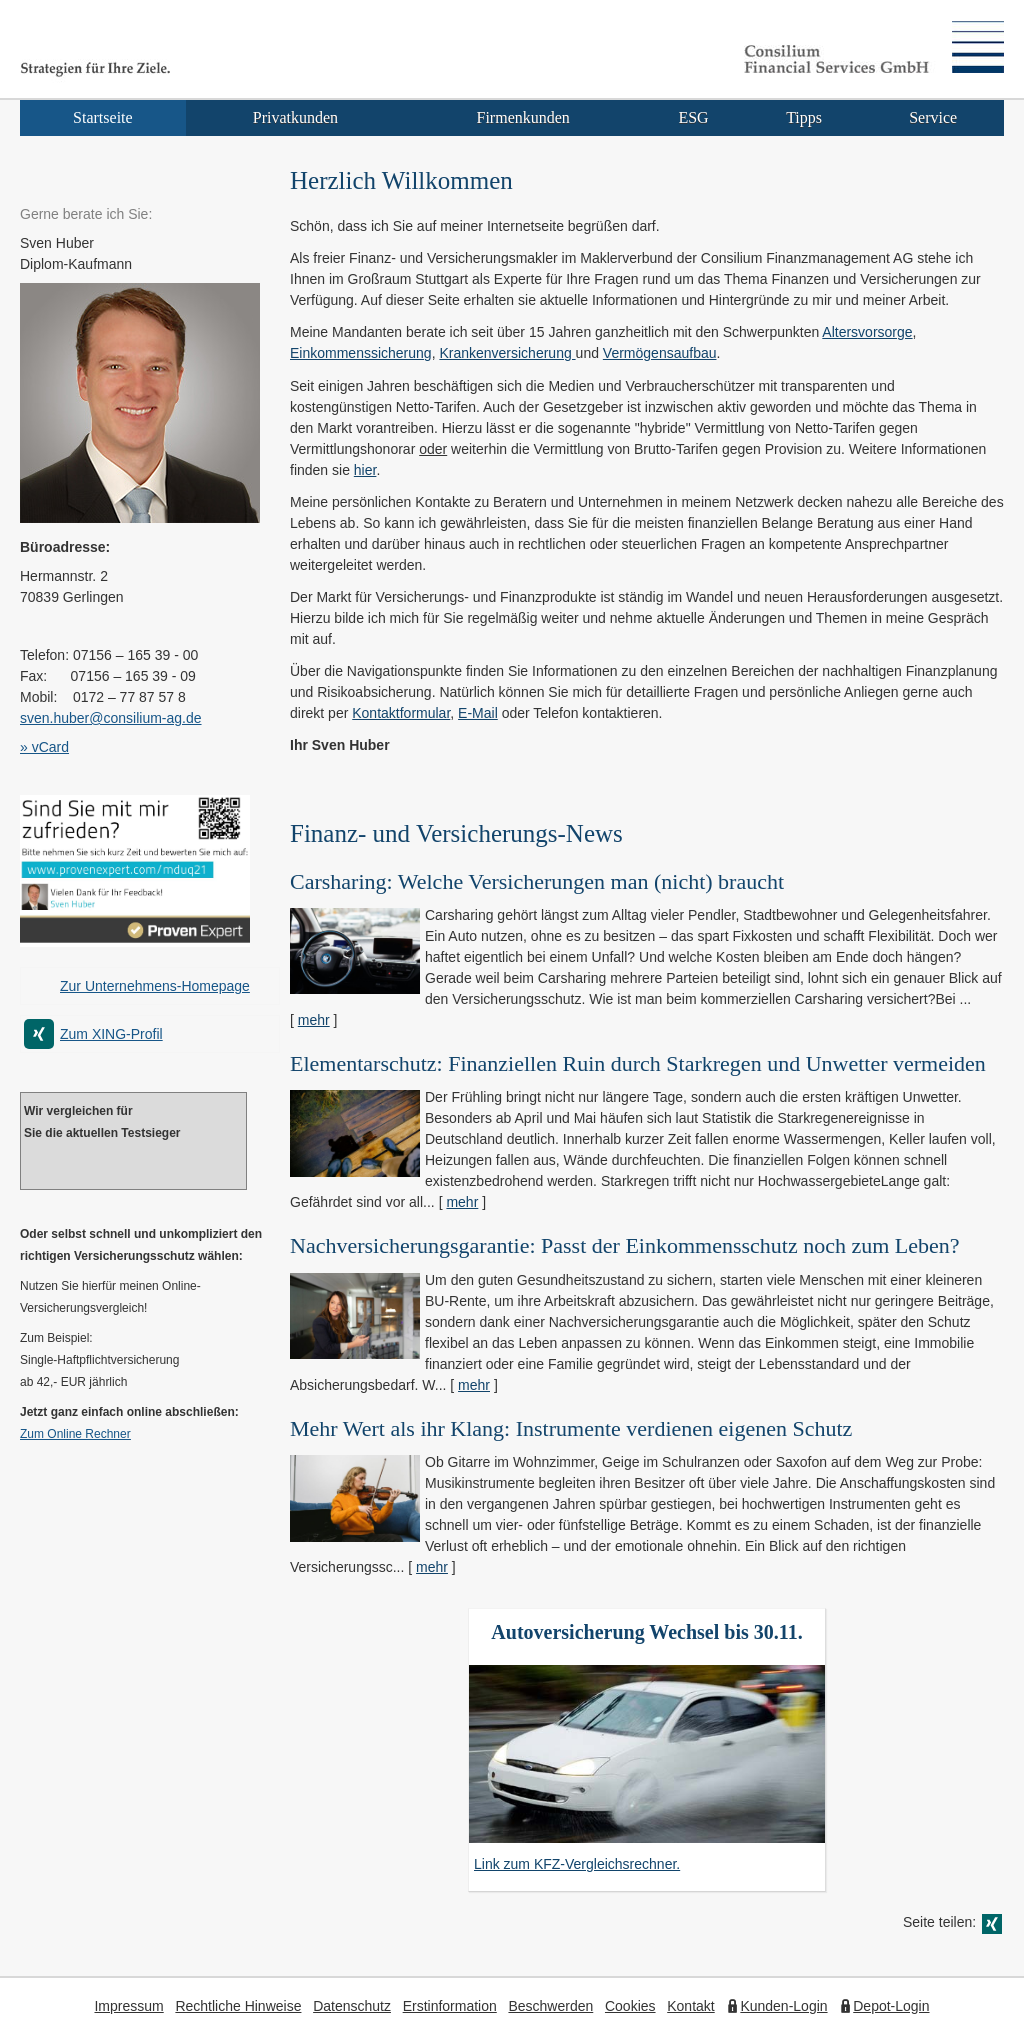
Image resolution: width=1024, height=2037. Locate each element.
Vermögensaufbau (660, 353)
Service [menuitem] (933, 117)
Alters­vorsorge (867, 332)
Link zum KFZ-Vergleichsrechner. (577, 1864)
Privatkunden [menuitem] (295, 117)
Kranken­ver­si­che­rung (507, 353)
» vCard (44, 747)
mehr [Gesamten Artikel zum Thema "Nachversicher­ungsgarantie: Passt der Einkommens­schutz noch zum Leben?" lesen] (474, 1385)
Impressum (128, 2006)
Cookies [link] (630, 2006)
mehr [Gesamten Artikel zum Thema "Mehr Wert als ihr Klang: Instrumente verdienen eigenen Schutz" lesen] (432, 1567)
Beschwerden (550, 2006)
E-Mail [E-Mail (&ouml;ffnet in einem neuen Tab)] (478, 713)
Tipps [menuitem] (804, 117)
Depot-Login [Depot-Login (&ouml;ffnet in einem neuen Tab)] (891, 2006)
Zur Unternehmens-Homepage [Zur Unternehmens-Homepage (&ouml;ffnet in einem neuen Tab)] (155, 986)
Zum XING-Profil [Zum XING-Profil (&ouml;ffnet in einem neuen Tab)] (111, 1034)
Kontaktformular (401, 713)
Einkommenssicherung (361, 353)
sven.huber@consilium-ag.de (111, 718)
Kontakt (690, 2006)
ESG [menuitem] (693, 117)
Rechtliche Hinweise (238, 2006)
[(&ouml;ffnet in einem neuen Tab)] (135, 942)
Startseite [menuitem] (103, 117)
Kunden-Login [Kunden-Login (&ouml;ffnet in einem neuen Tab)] (783, 2006)
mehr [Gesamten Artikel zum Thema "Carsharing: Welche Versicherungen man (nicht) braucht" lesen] (314, 1020)
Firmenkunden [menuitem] (523, 117)
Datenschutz (352, 2006)
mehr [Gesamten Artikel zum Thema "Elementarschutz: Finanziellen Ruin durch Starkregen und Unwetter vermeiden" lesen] (462, 1202)
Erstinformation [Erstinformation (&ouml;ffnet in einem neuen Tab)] (450, 2006)
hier (365, 470)
